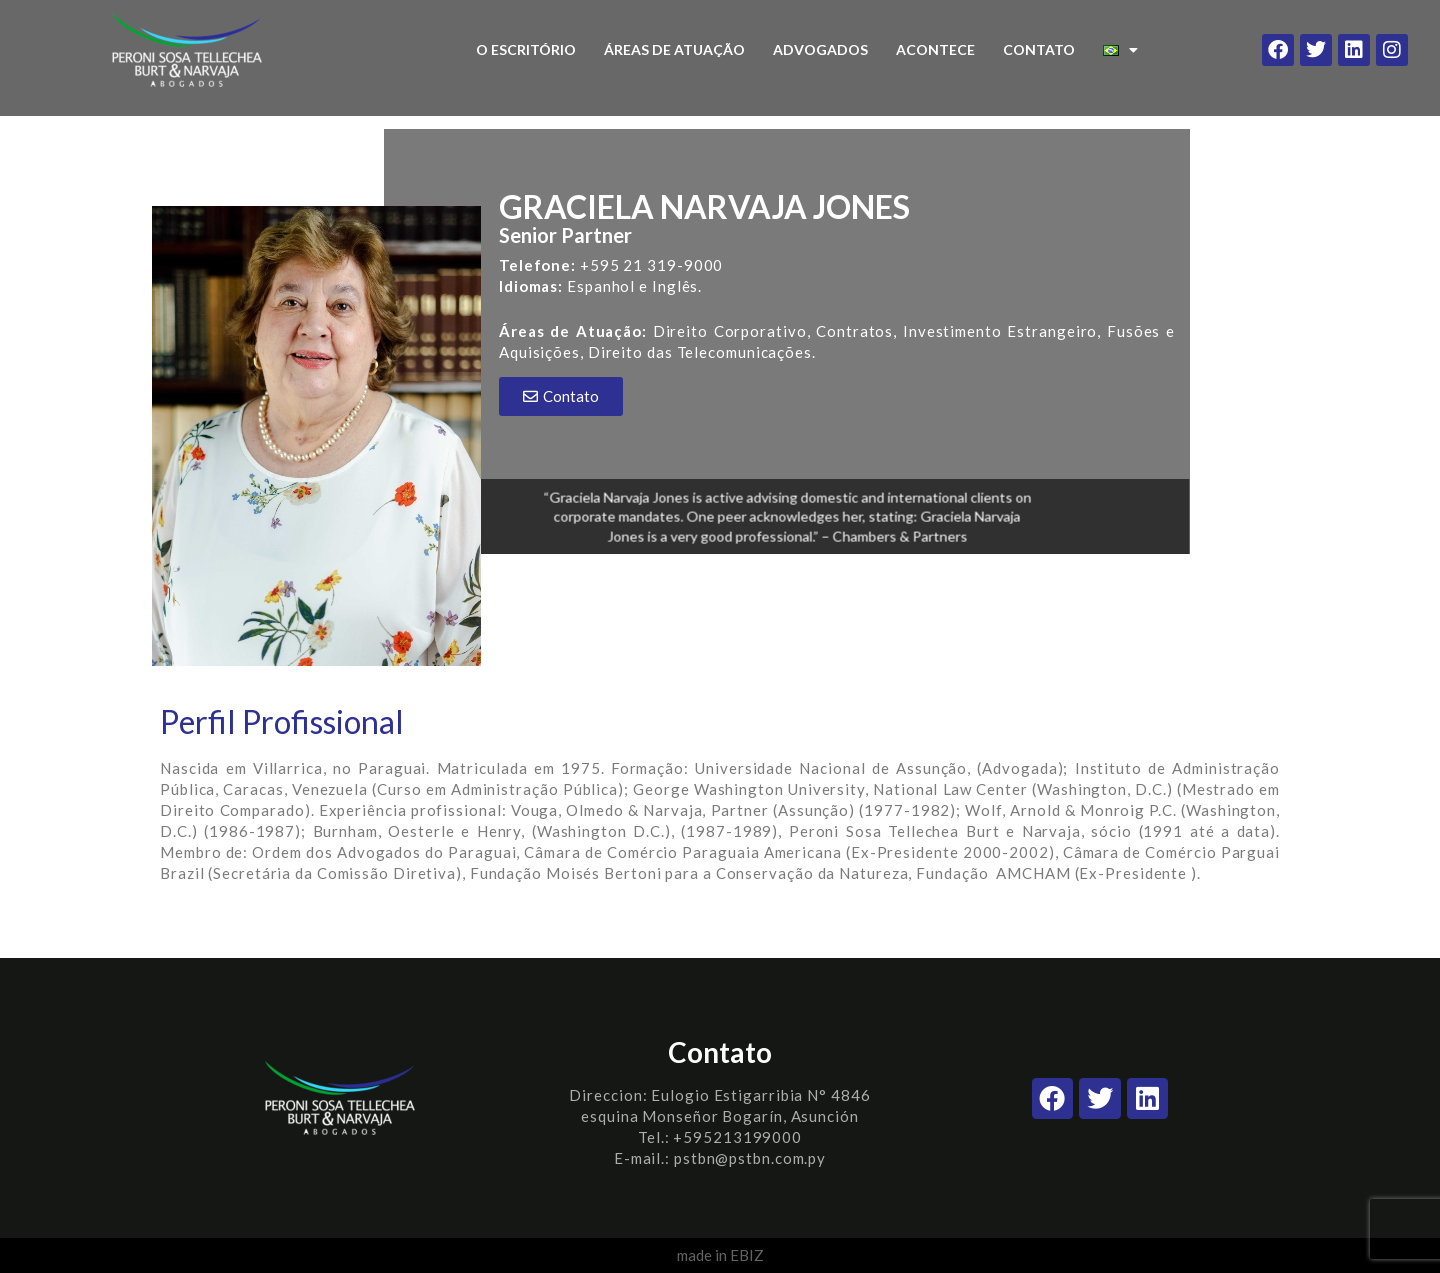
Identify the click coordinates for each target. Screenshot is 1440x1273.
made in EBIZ (720, 1255)
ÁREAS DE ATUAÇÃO (674, 49)
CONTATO (1039, 49)
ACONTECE (935, 49)
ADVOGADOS (820, 49)
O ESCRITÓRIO (526, 49)
